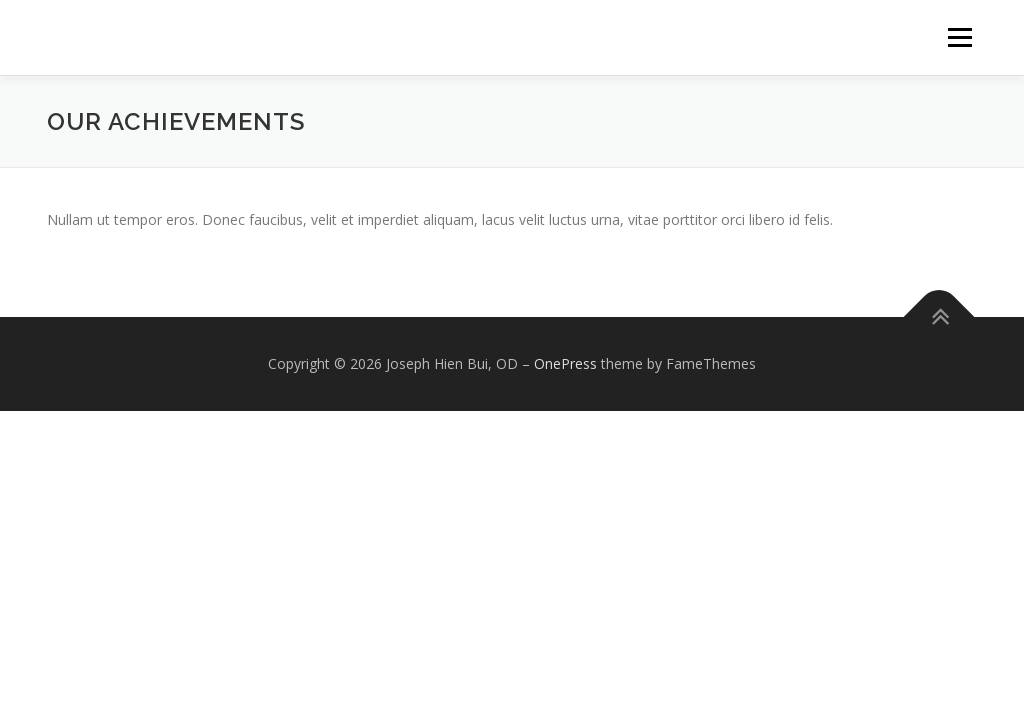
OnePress (565, 363)
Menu (959, 37)
